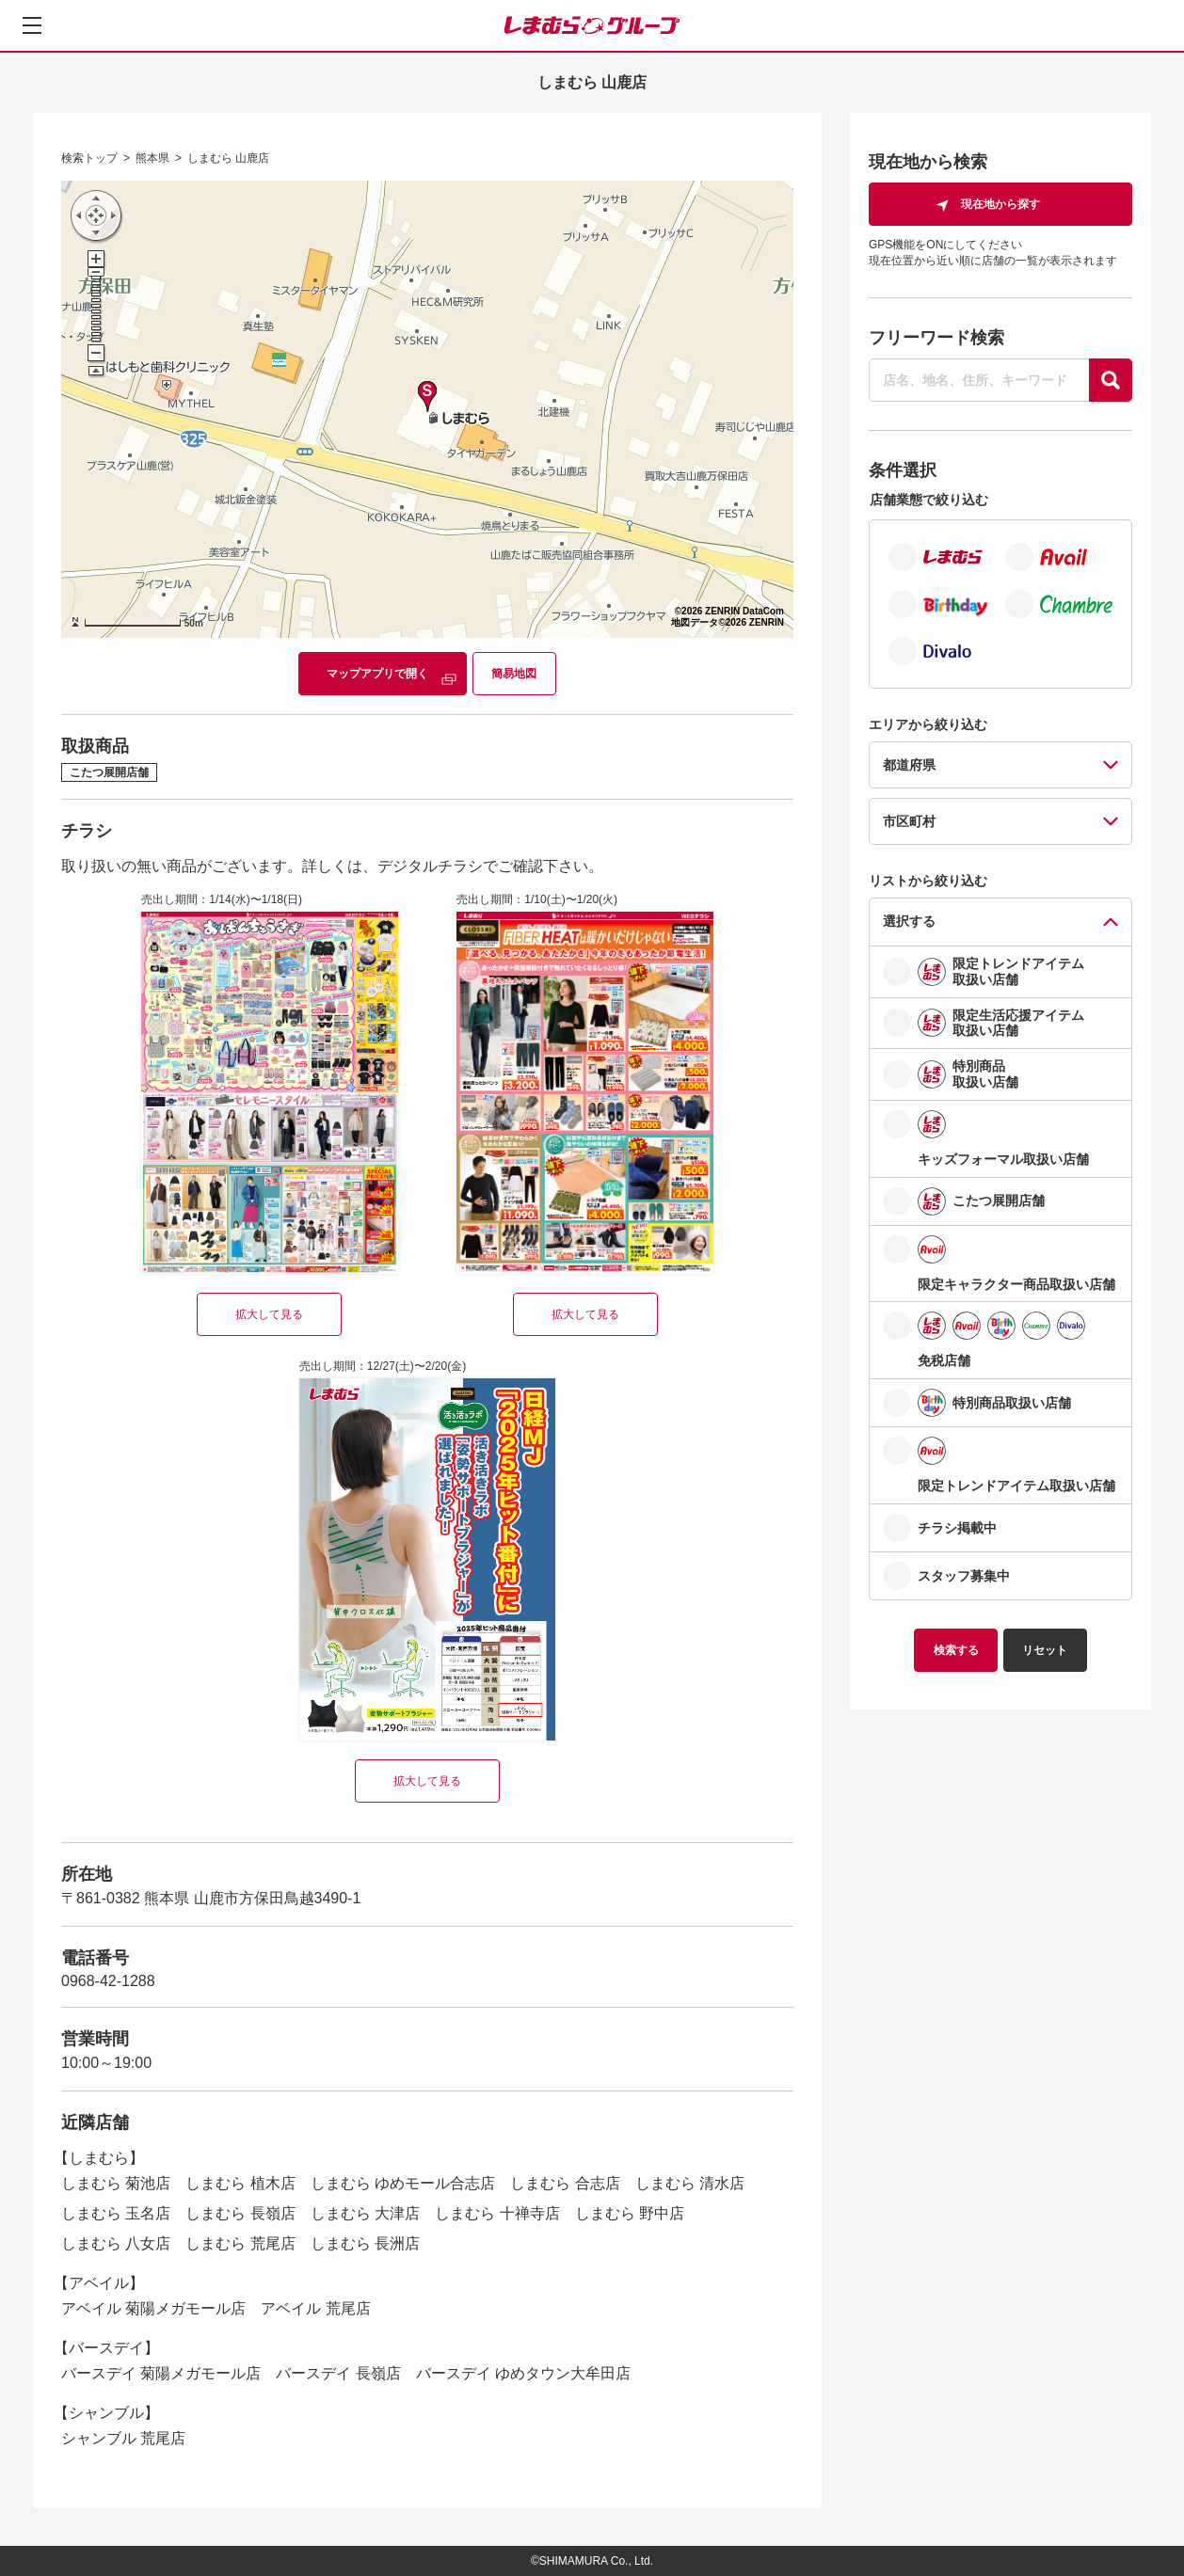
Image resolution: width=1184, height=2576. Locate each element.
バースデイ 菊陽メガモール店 (161, 2373)
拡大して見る (269, 1314)
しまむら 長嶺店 (240, 2213)
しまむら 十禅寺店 (497, 2213)
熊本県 (152, 158)
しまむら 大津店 (365, 2213)
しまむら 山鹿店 (228, 158)
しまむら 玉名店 (115, 2213)
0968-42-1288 (108, 1981)
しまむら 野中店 (629, 2213)
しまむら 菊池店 (115, 2183)
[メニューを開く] (32, 25)
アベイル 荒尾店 (315, 2308)
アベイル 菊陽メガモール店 (153, 2308)
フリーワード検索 (936, 337)
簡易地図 (513, 673)
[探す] (1110, 380)
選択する (909, 921)
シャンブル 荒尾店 (123, 2438)
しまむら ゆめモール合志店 (403, 2183)
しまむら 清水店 (689, 2183)
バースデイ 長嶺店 (338, 2373)
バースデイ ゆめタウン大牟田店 (523, 2373)
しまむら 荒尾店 (240, 2243)
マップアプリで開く (377, 673)
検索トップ (89, 158)
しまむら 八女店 (115, 2243)
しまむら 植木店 (240, 2183)
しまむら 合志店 (564, 2183)
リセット (1044, 1650)
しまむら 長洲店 (365, 2243)
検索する (956, 1650)
